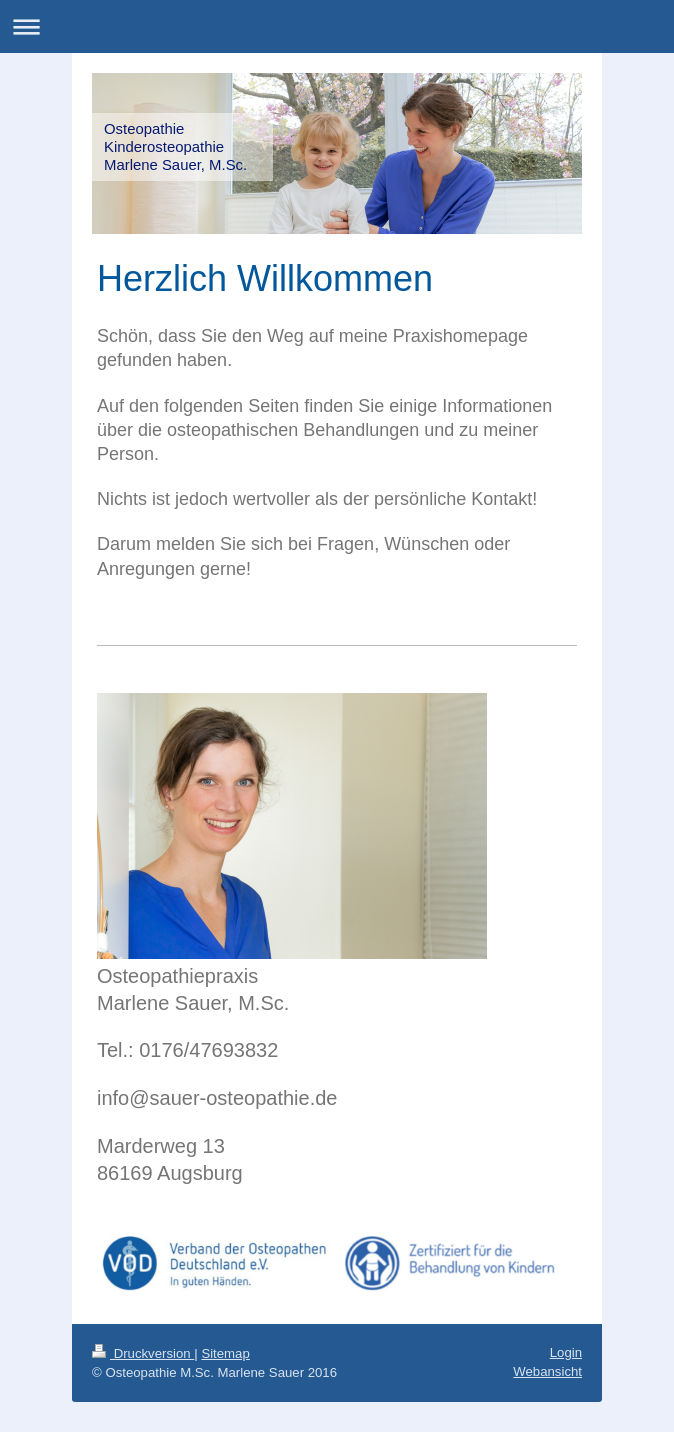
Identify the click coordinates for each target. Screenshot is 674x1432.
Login (566, 1352)
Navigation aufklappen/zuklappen (337, 26)
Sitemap (225, 1353)
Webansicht (547, 1371)
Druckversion (143, 1353)
